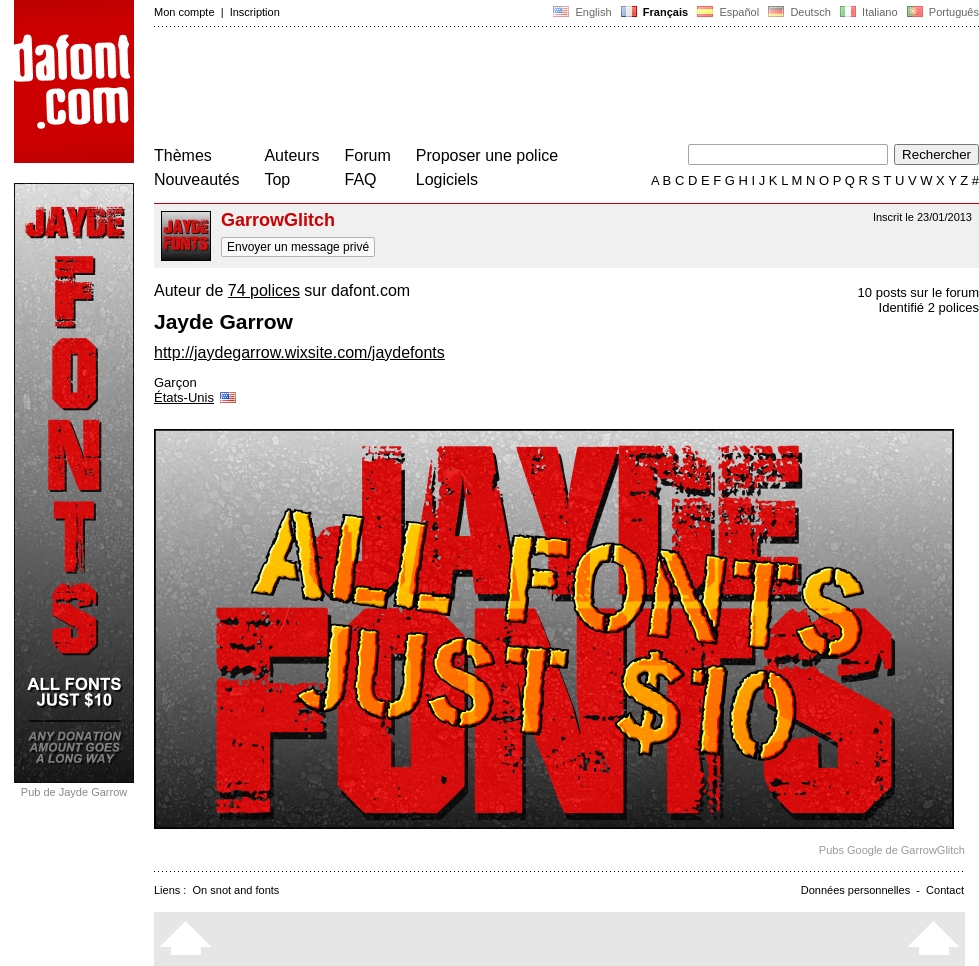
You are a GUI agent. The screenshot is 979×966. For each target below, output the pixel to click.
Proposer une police (487, 155)
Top (277, 179)
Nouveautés (196, 179)
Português (941, 12)
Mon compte (184, 12)
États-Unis (196, 397)
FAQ (361, 179)
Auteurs (291, 155)
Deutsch (799, 12)
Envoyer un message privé (298, 247)
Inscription (255, 12)
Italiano (869, 12)
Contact (945, 890)
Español (728, 12)
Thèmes (183, 155)
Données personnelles (855, 890)
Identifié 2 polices (929, 307)
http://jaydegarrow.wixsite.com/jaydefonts (299, 352)
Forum (368, 155)
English (582, 12)
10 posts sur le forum (918, 292)
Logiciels (447, 179)
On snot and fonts (236, 890)
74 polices (264, 290)
